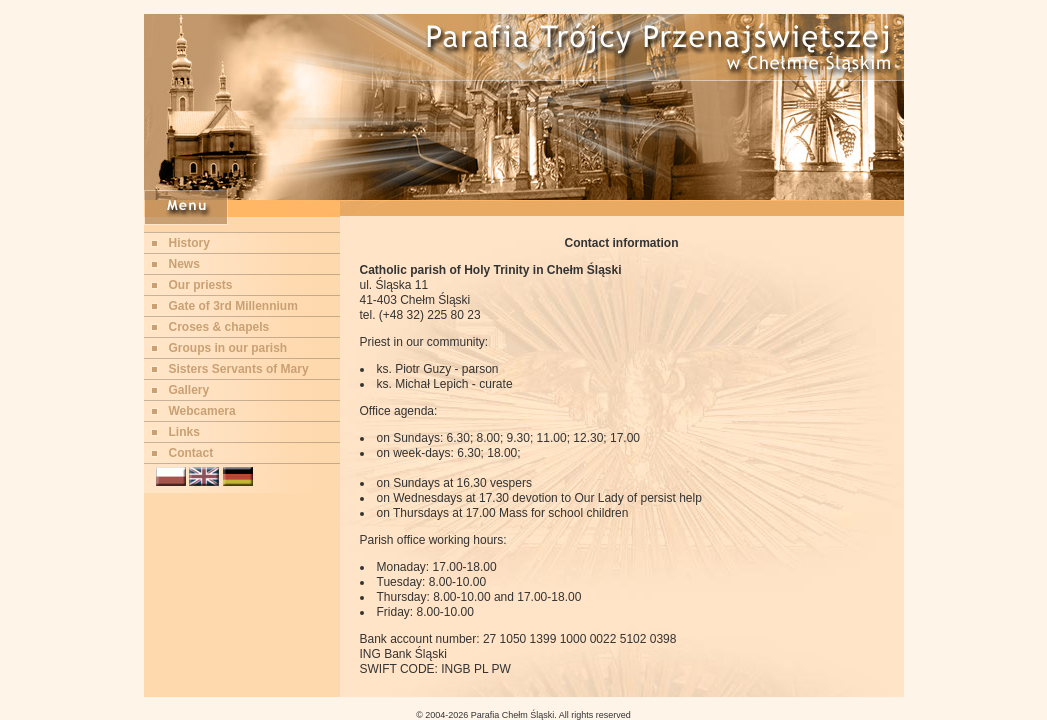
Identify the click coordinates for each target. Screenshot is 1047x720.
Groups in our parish (228, 348)
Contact (191, 453)
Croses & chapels (219, 327)
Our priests (201, 285)
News (184, 264)
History (189, 243)
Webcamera (202, 411)
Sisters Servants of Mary (239, 369)
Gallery (189, 390)
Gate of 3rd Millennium (233, 306)
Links (184, 432)
